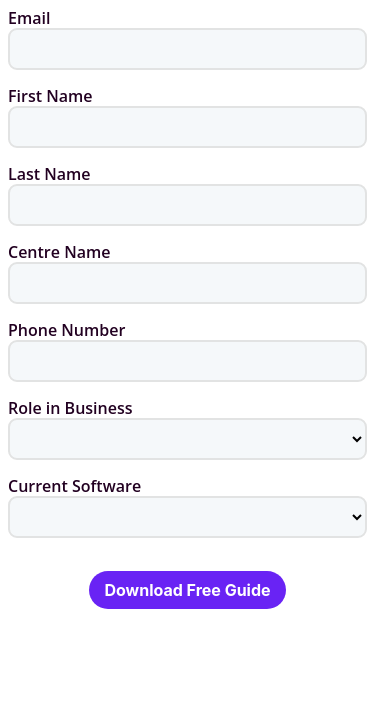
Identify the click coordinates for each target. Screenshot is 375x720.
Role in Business (70, 408)
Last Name (49, 174)
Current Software (74, 486)
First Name (50, 96)
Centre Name (59, 252)
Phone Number (66, 330)
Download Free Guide (187, 590)
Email (29, 18)
